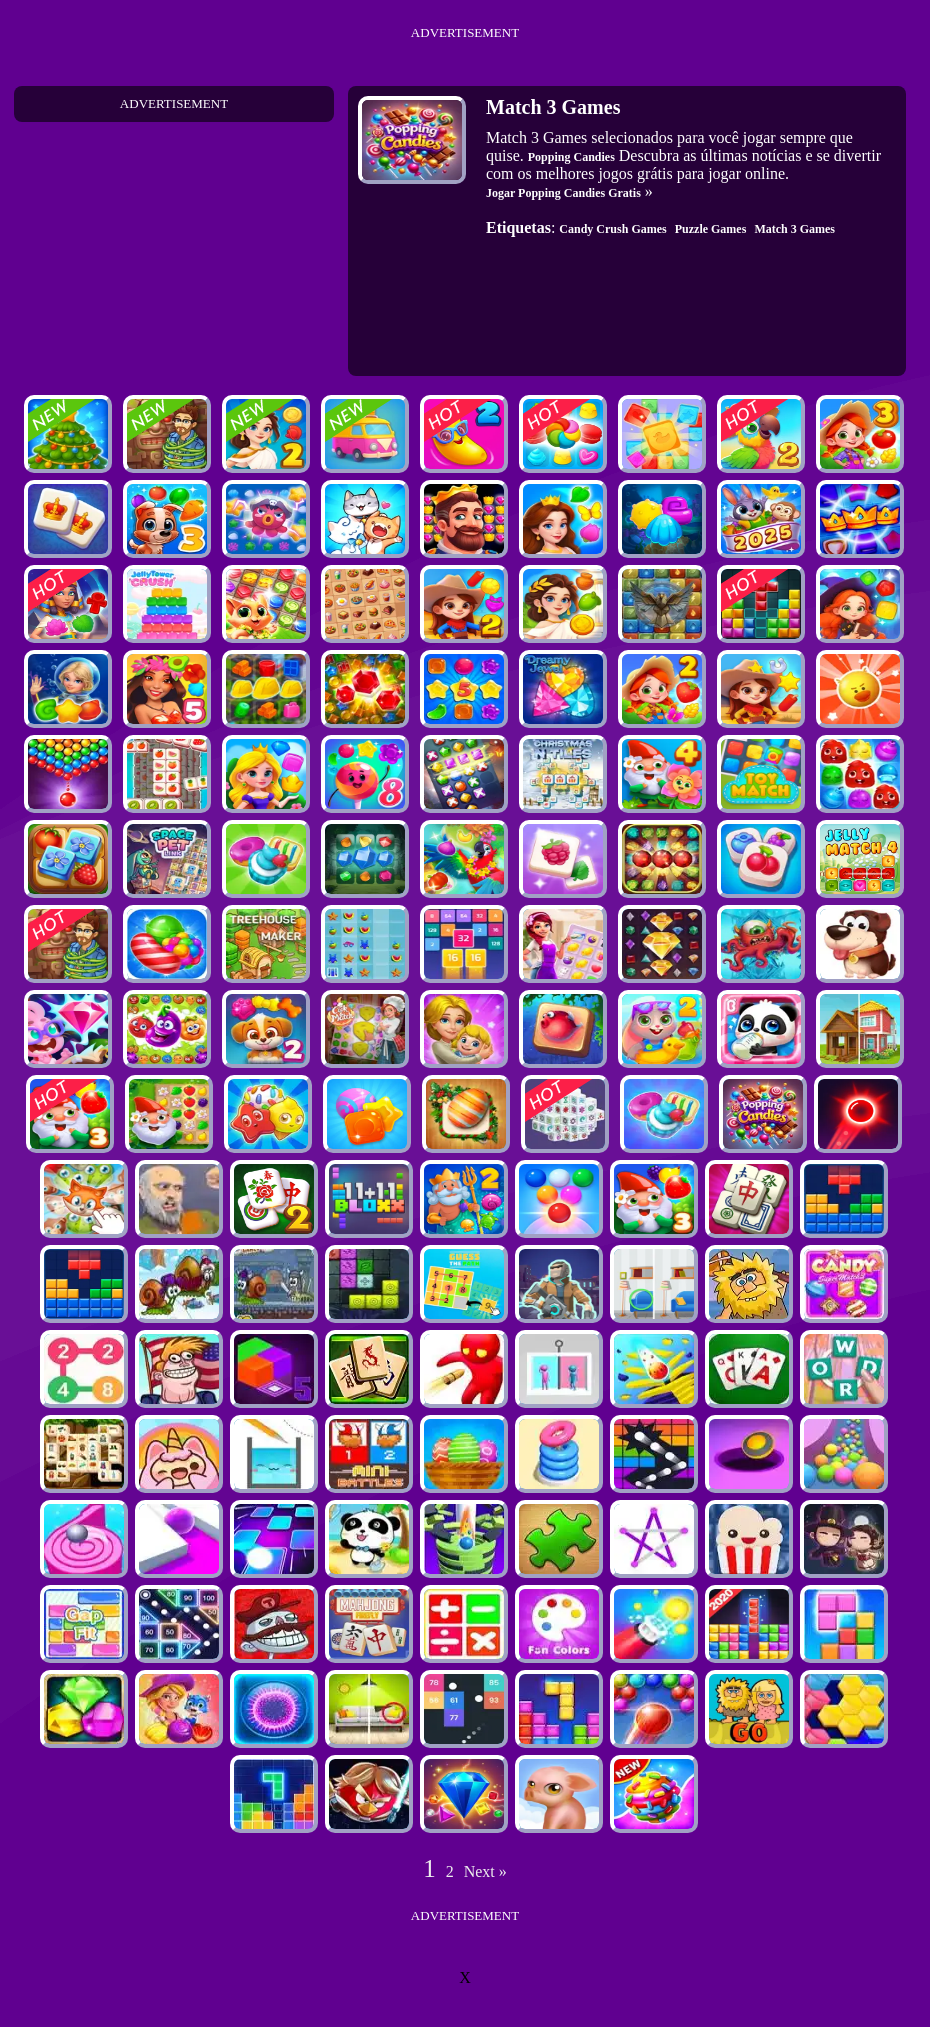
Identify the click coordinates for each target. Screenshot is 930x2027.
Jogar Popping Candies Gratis (563, 193)
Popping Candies (571, 157)
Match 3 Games (794, 229)
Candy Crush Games (612, 229)
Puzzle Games (711, 229)
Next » (485, 1871)
